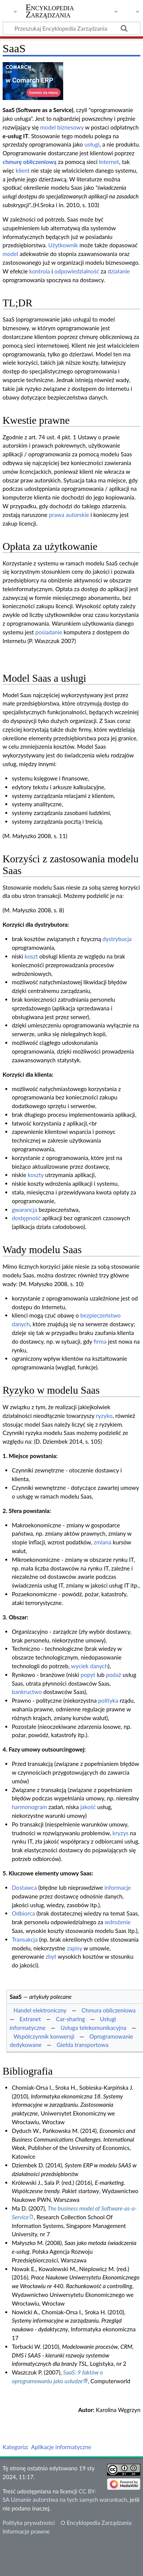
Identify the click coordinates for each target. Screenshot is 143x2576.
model (10, 253)
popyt (88, 1674)
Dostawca (24, 1887)
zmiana (103, 1542)
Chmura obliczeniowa (109, 2010)
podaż (113, 1674)
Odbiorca (23, 1913)
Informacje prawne (26, 2531)
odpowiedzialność (76, 271)
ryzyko (104, 1415)
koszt (31, 956)
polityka (108, 1700)
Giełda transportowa (83, 2044)
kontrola (39, 271)
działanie (118, 271)
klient (23, 170)
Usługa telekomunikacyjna (93, 2027)
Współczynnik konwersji (43, 2036)
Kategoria (15, 2446)
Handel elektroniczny (39, 2010)
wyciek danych (89, 1666)
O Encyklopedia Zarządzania (96, 2522)
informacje (117, 1887)
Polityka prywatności (29, 2522)
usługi (91, 144)
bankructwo (27, 1691)
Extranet (30, 2019)
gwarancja (24, 1209)
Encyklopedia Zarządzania (50, 11)
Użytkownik (63, 245)
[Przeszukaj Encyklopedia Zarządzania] (71, 28)
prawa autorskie (69, 514)
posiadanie (48, 632)
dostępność (26, 1218)
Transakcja (25, 1939)
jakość (88, 1806)
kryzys (120, 1833)
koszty (36, 1174)
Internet (109, 161)
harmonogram (29, 1806)
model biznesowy (62, 127)
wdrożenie (117, 1922)
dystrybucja (117, 938)
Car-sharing (70, 2019)
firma (99, 1341)
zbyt (51, 1956)
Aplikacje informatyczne (61, 2446)
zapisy (74, 1948)
